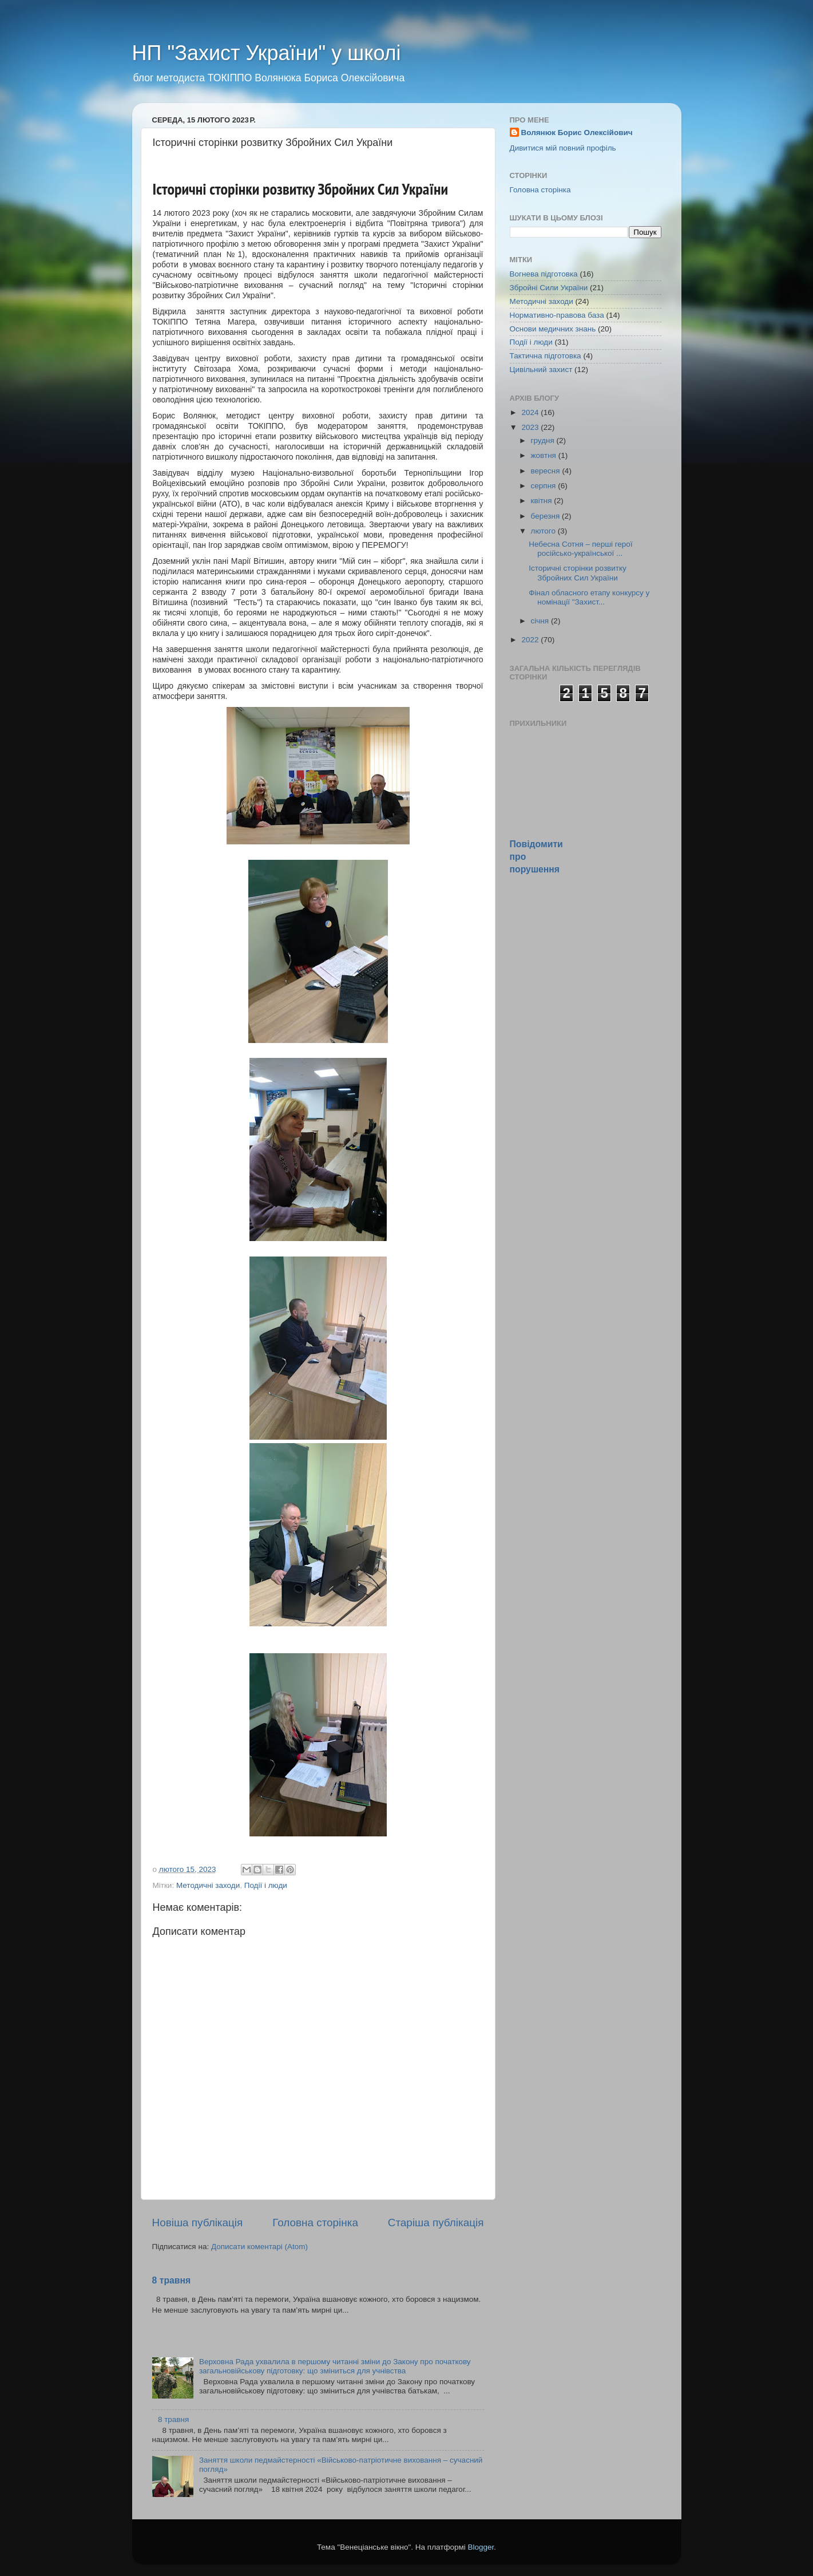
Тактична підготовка (545, 355)
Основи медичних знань (553, 329)
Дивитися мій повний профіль (563, 148)
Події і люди (265, 1885)
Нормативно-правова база (557, 315)
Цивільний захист (541, 369)
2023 (531, 427)
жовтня (544, 455)
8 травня (171, 2280)
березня (546, 516)
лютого (544, 531)
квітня (542, 500)
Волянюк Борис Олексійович (577, 132)
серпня (544, 485)
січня (541, 621)
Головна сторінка (315, 2223)
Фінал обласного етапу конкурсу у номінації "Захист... (589, 597)
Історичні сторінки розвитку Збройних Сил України (577, 573)
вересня (546, 471)
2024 (531, 412)
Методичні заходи (208, 1885)
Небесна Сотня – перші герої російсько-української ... (580, 549)
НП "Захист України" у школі (266, 53)
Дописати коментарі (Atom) (259, 2246)
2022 (531, 639)
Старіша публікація (436, 2223)
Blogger (481, 2547)
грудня (544, 440)
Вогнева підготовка (544, 274)
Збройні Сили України (549, 287)
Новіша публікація (197, 2223)
